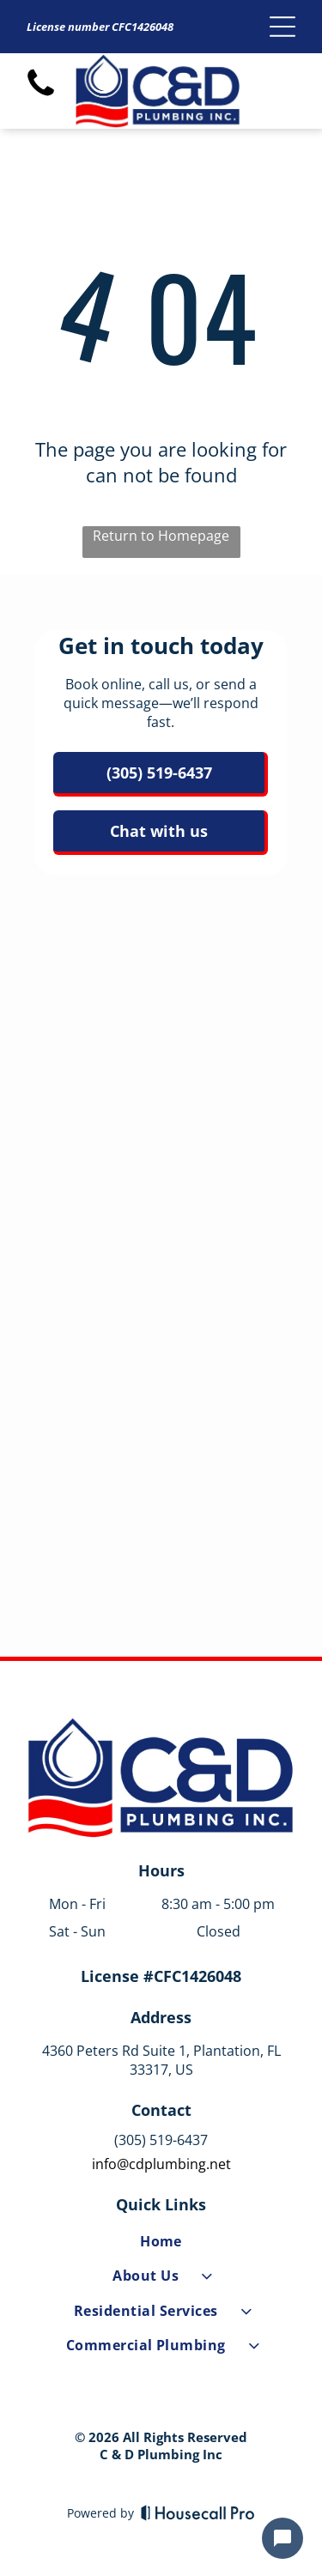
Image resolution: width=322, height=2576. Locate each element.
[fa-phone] (41, 95)
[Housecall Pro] (198, 2512)
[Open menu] (282, 26)
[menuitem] (161, 2244)
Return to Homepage (161, 535)
